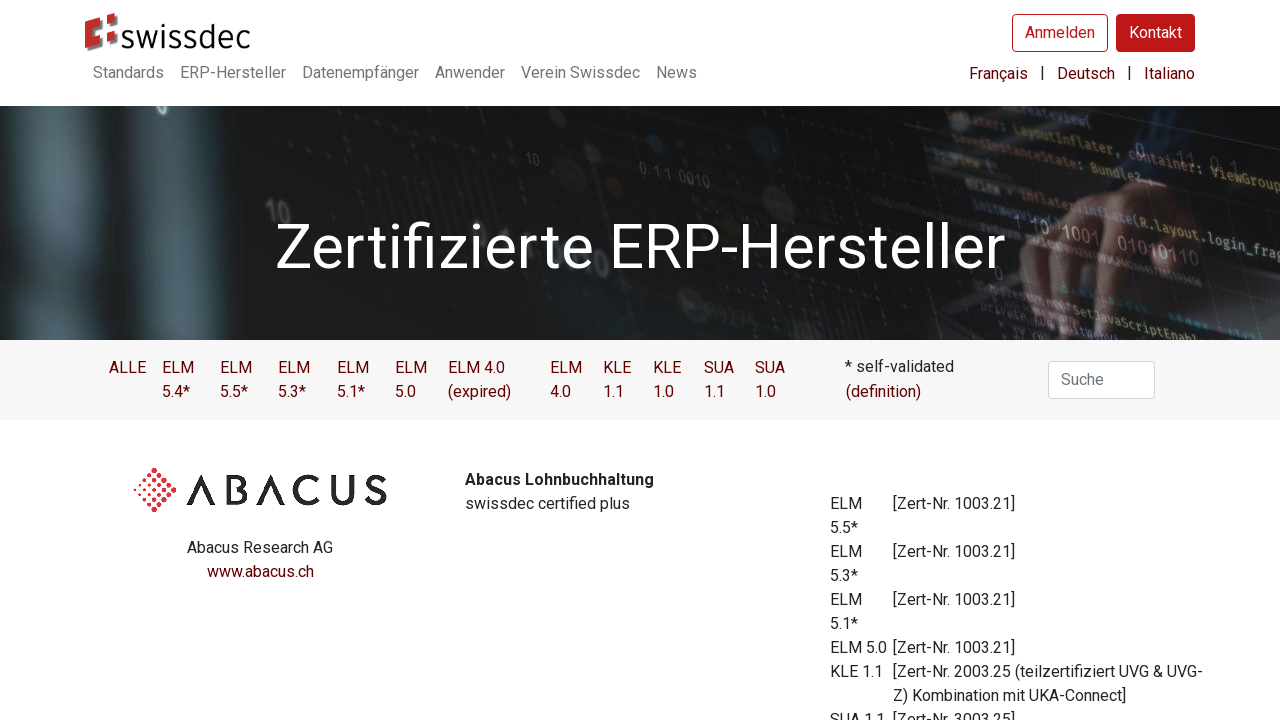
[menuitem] (128, 73)
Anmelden (1060, 32)
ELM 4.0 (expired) (479, 379)
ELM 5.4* (178, 379)
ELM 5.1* (353, 379)
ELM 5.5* (236, 379)
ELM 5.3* (294, 379)
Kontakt (1155, 32)
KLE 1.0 (667, 379)
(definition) (883, 391)
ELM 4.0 (566, 379)
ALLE (127, 367)
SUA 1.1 (719, 379)
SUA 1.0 (770, 379)
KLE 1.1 (617, 379)
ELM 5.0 (411, 379)
